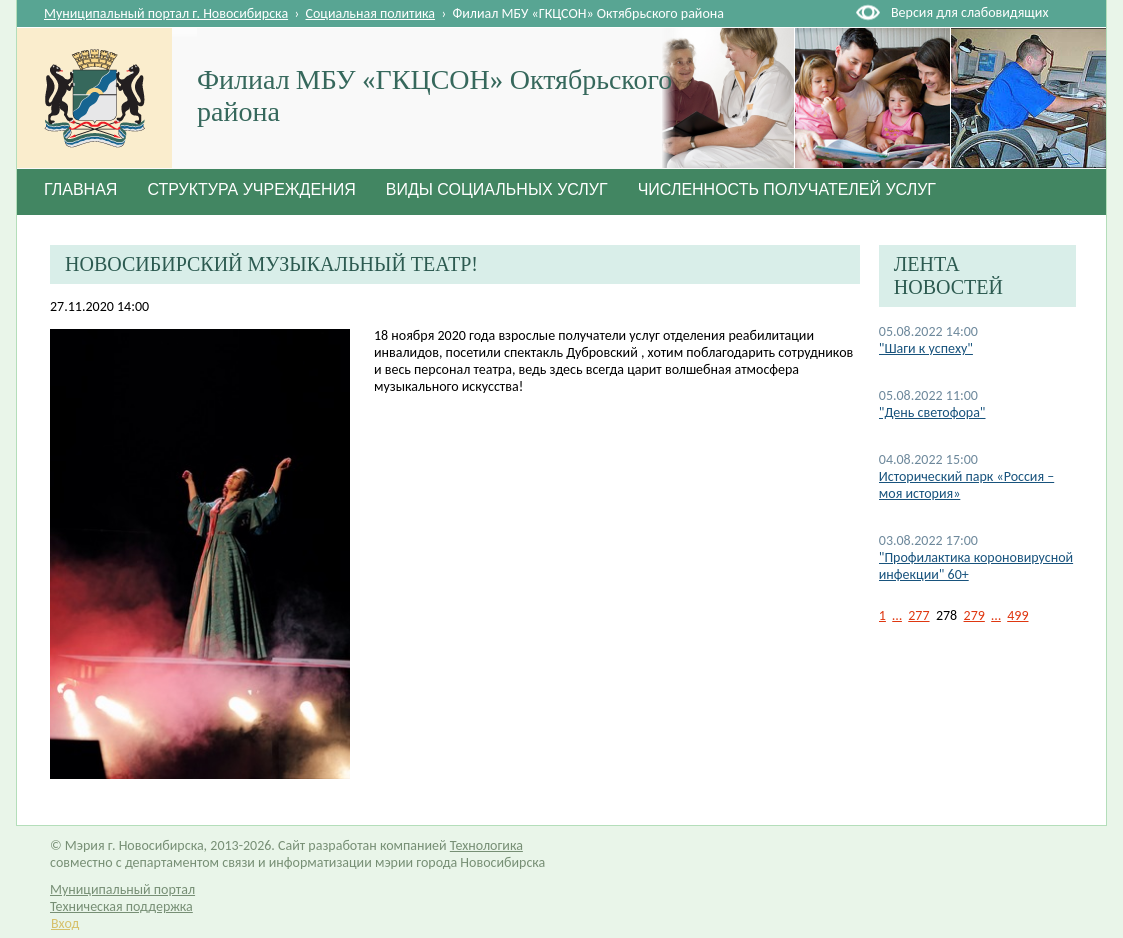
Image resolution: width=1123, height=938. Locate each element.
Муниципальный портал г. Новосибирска (166, 13)
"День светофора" (932, 412)
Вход (65, 923)
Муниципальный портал (122, 889)
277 (918, 615)
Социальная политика (371, 13)
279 (974, 615)
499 (1017, 615)
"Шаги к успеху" (926, 348)
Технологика (486, 845)
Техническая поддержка (121, 906)
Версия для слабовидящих (969, 12)
